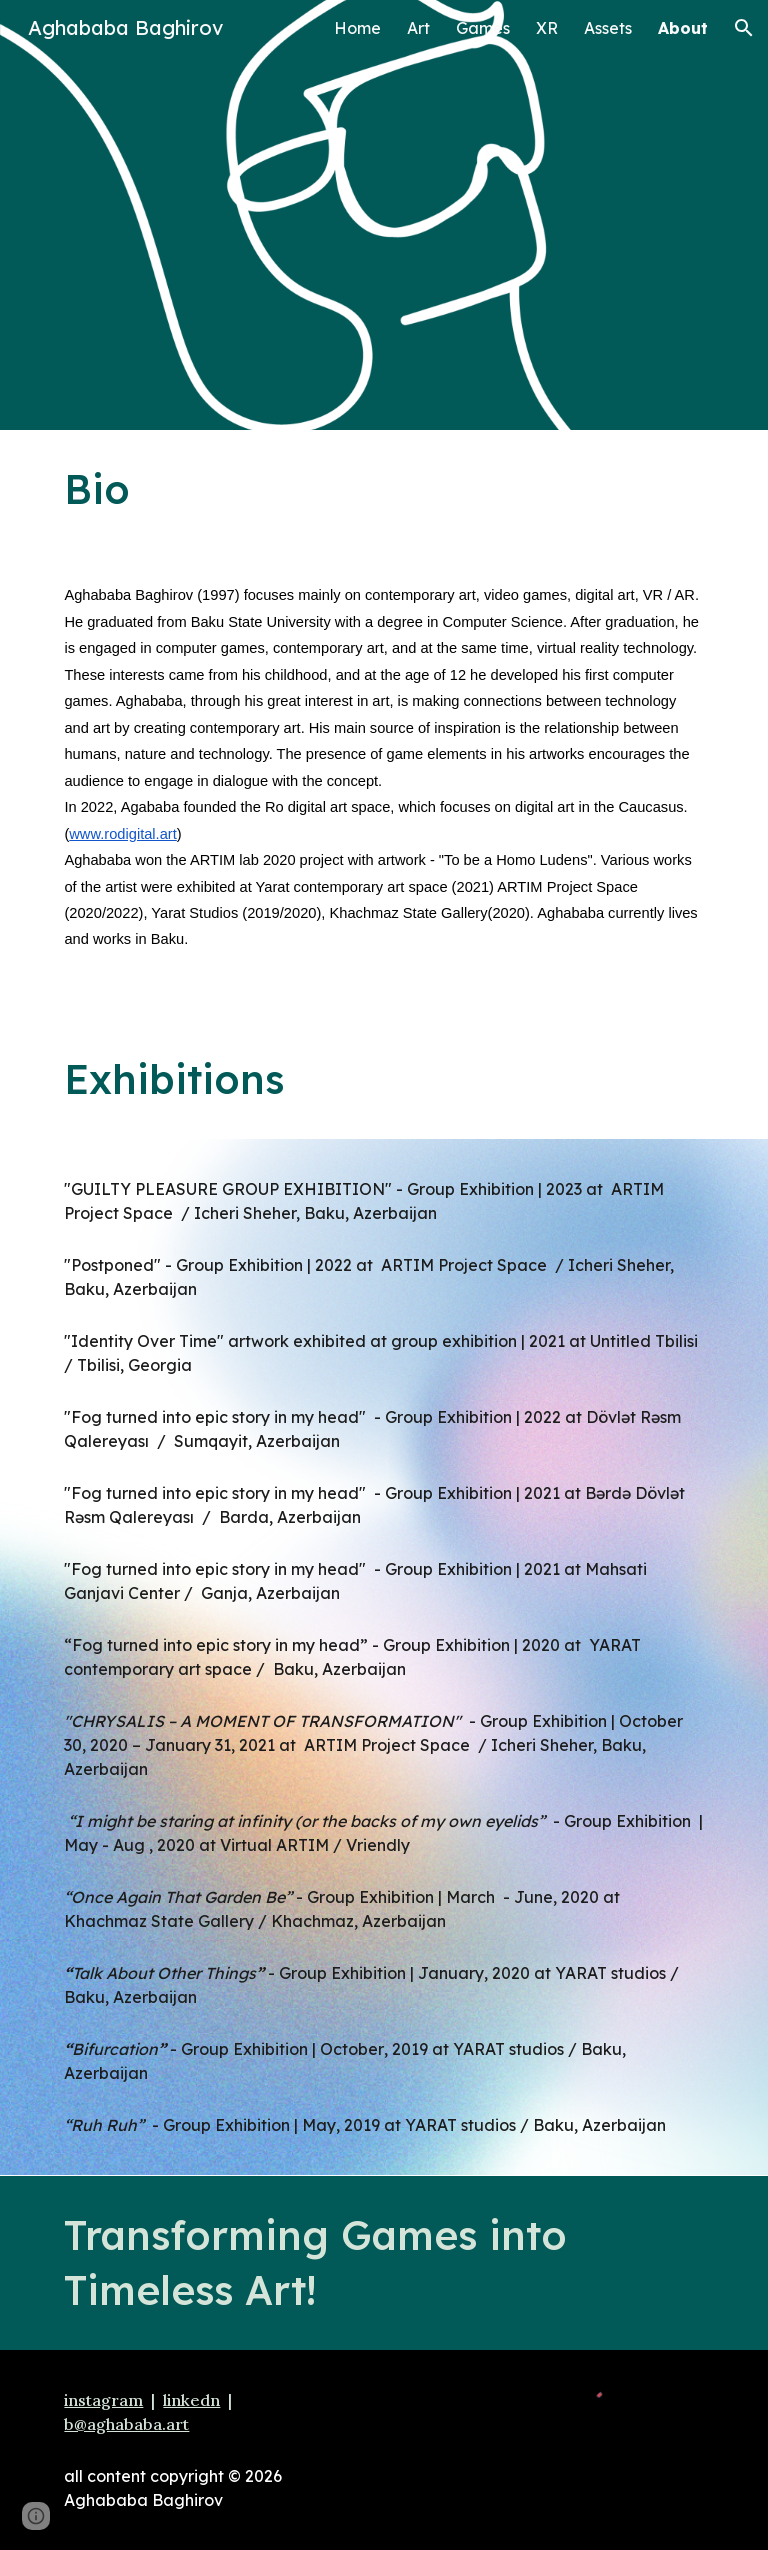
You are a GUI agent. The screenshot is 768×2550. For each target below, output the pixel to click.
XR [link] (547, 28)
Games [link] (483, 28)
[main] (383, 489)
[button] (744, 28)
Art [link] (418, 28)
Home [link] (357, 28)
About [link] (683, 28)
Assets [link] (608, 28)
